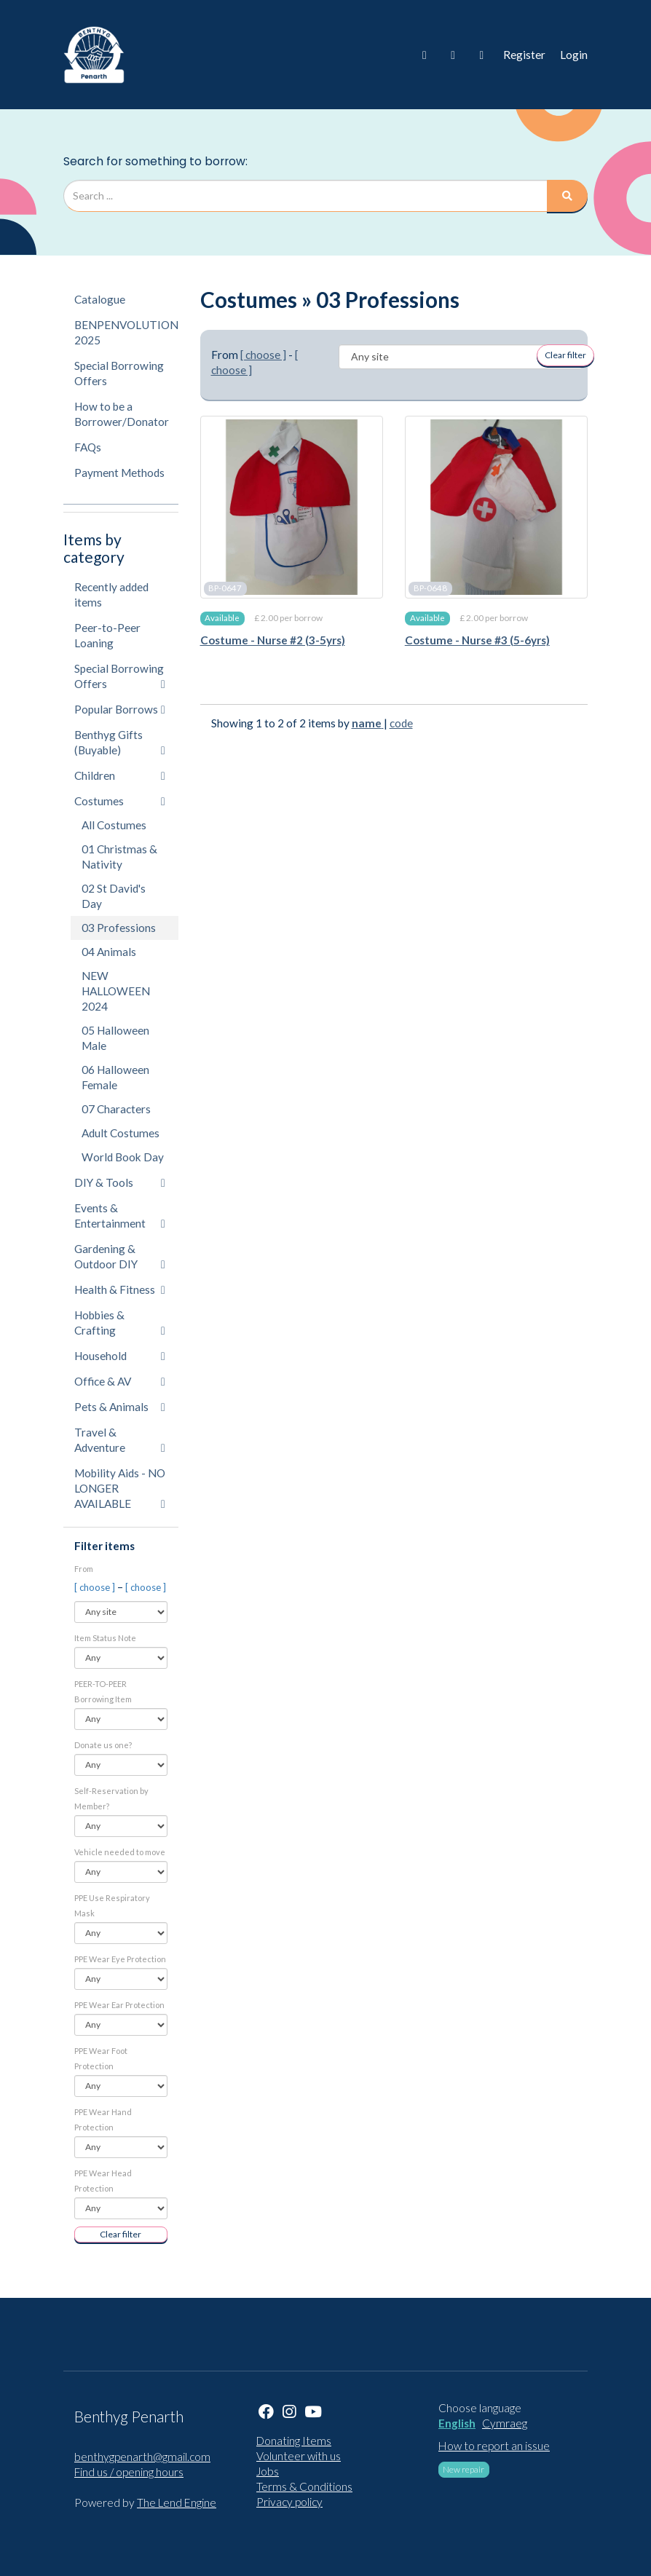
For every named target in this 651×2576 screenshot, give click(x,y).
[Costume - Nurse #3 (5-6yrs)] (496, 507)
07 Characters (116, 1108)
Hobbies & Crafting (119, 1322)
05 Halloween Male (115, 1038)
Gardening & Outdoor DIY (119, 1256)
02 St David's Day (114, 896)
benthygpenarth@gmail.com (142, 2456)
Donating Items (293, 2440)
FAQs (87, 447)
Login (574, 54)
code (401, 723)
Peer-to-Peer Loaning (107, 635)
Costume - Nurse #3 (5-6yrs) (477, 640)
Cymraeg (504, 2423)
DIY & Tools (119, 1182)
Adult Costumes (120, 1132)
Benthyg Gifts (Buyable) (119, 742)
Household (119, 1355)
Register (524, 54)
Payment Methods (119, 472)
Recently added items (111, 594)
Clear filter (120, 2234)
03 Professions (119, 927)
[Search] (567, 196)
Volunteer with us (298, 2455)
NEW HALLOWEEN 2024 (116, 991)
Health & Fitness (119, 1289)
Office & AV (119, 1381)
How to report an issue (494, 2445)
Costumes (119, 800)
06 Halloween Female (115, 1077)
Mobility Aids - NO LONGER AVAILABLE (119, 1488)
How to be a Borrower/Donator (121, 414)
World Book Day (123, 1156)
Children (119, 775)
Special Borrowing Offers (119, 373)
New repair (463, 2469)
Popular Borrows (119, 709)
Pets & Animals (119, 1406)
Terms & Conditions (304, 2486)
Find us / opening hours (129, 2471)
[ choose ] (95, 1587)
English (457, 2423)
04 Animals (109, 951)
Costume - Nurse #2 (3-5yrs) (272, 640)
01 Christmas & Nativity (119, 856)
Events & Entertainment (119, 1215)
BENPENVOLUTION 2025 (126, 332)
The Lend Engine (176, 2502)
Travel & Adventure (119, 1440)
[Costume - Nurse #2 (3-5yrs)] (291, 507)
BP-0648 (430, 588)
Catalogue (99, 299)
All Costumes (114, 824)
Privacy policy (289, 2501)
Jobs (267, 2471)
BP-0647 (225, 588)
